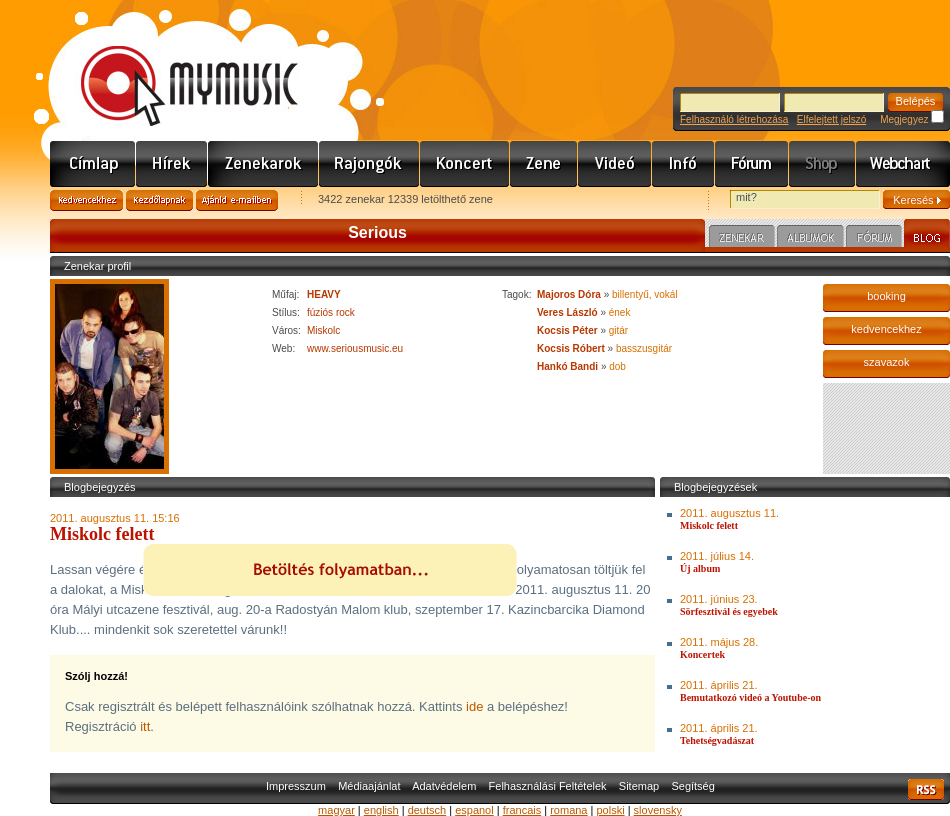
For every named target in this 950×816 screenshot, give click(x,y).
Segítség (692, 786)
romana (568, 810)
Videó (615, 164)
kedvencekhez (886, 329)
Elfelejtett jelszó (831, 119)
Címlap (93, 164)
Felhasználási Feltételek (548, 786)
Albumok (810, 239)
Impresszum (296, 786)
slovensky (658, 810)
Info (683, 164)
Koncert (465, 164)
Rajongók (369, 164)
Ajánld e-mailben (237, 200)
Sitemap (639, 786)
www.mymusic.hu (172, 65)
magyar (336, 810)
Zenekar (742, 239)
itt (145, 726)
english (381, 810)
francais (522, 810)
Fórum (752, 164)
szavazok (887, 362)
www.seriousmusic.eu (355, 348)
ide (474, 706)
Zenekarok (263, 164)
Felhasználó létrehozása (734, 119)
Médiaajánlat (369, 786)
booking (886, 296)
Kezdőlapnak (159, 200)
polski (610, 810)
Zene (544, 164)
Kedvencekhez (86, 200)
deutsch (427, 810)
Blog (927, 236)
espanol (474, 810)
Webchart (903, 164)
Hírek (172, 164)
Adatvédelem (444, 786)
